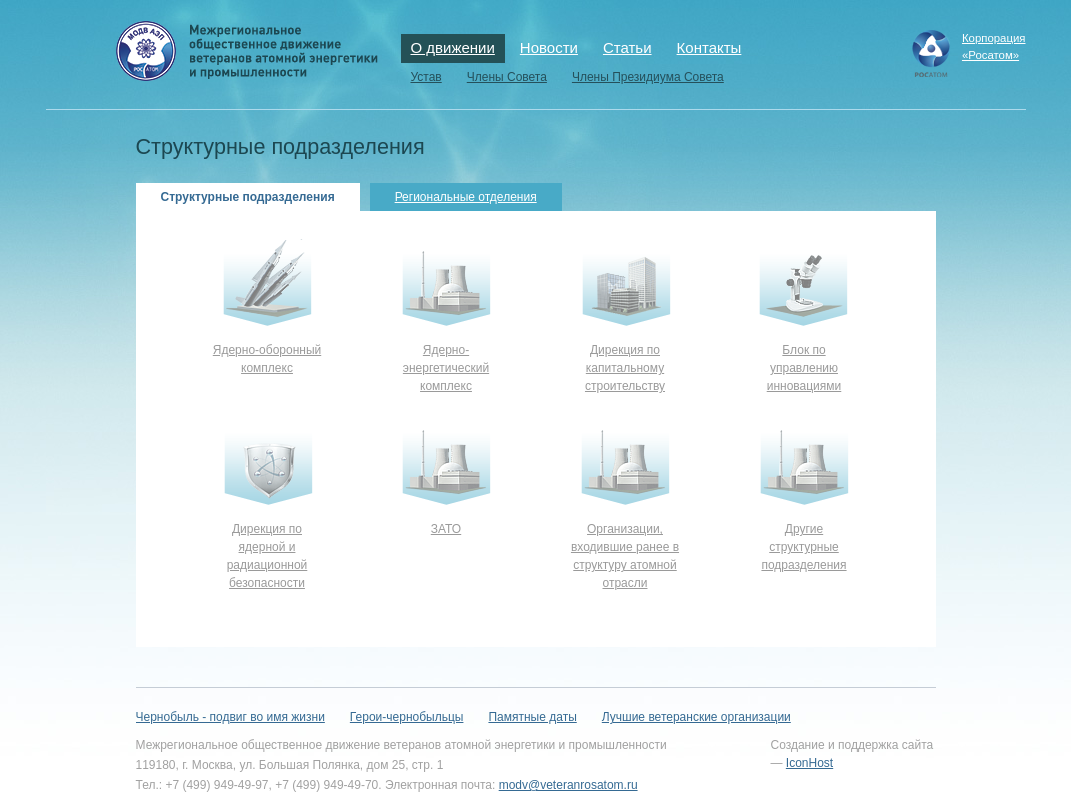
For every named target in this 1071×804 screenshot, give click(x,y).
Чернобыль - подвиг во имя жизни (230, 717)
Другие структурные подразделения (803, 547)
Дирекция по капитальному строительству (625, 368)
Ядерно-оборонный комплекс (267, 359)
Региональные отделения (466, 197)
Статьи (627, 47)
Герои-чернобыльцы (407, 717)
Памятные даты (532, 717)
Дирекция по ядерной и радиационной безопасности (267, 556)
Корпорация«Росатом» (994, 46)
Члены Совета (507, 77)
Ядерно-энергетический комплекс (446, 368)
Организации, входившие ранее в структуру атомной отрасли (625, 556)
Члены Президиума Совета (648, 77)
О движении (453, 47)
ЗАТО (446, 529)
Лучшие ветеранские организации (696, 717)
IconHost (809, 763)
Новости (549, 47)
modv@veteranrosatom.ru (568, 785)
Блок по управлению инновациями (804, 368)
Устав (426, 77)
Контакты (709, 47)
